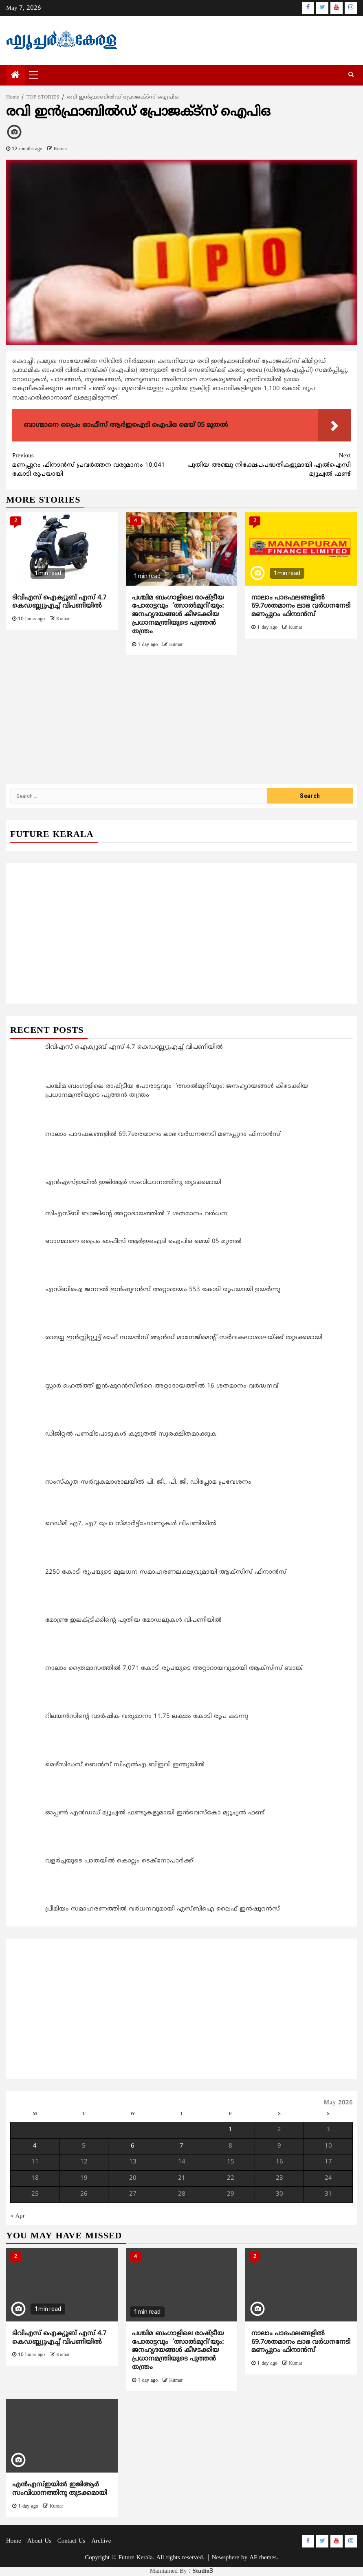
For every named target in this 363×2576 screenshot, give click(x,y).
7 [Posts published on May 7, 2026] (181, 2146)
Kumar (60, 149)
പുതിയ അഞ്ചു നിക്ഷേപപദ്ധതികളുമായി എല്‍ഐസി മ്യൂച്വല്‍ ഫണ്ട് (266, 465)
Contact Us (71, 2541)
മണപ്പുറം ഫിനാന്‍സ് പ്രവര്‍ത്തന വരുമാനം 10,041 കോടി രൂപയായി (97, 465)
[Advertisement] (181, 724)
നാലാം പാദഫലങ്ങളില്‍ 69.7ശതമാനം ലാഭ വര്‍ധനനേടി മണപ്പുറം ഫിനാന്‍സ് (300, 606)
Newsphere (225, 2558)
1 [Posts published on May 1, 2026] (230, 2130)
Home (13, 2541)
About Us (39, 2541)
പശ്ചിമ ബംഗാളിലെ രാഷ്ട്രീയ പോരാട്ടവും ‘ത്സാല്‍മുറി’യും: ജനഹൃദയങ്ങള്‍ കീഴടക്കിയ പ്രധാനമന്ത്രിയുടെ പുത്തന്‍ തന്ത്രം (178, 615)
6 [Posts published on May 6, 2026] (132, 2146)
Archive (101, 2541)
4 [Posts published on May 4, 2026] (35, 2146)
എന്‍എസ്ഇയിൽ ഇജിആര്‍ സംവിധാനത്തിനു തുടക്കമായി (59, 2489)
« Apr (17, 2216)
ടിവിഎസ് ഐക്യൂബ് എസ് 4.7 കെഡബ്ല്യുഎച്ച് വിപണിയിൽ (59, 602)
